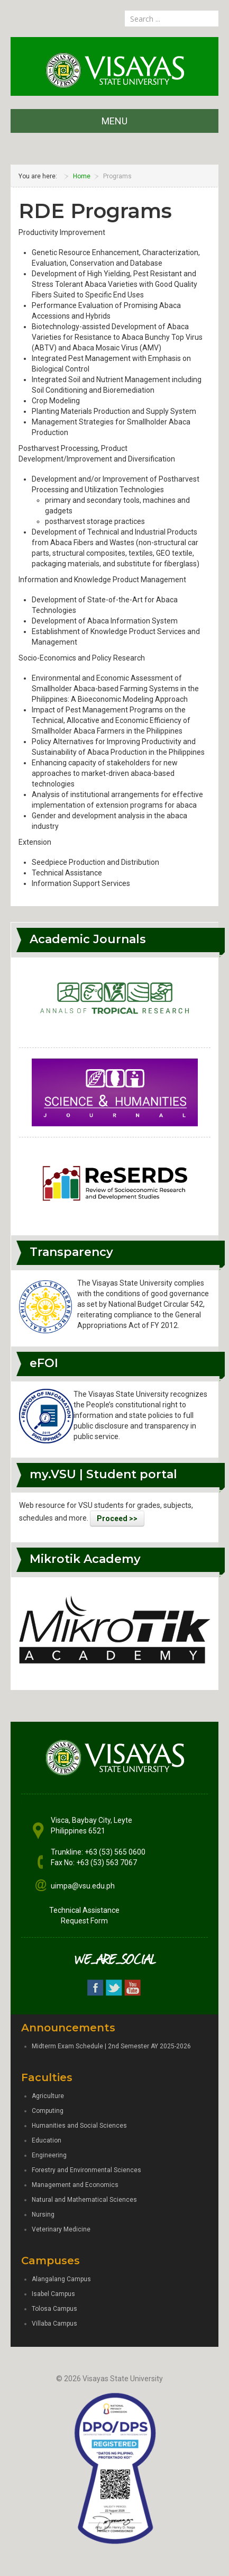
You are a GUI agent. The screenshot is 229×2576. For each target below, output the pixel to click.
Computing (47, 2110)
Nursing (43, 2214)
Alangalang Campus (61, 2279)
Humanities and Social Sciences (79, 2125)
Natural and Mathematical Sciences (84, 2199)
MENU (114, 120)
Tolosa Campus (54, 2308)
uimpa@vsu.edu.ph (83, 1886)
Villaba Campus (54, 2323)
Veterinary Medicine (61, 2229)
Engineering (49, 2155)
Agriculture (48, 2096)
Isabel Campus (53, 2294)
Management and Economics (75, 2185)
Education (46, 2140)
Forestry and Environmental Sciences (86, 2170)
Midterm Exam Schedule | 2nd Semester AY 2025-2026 (111, 2046)
